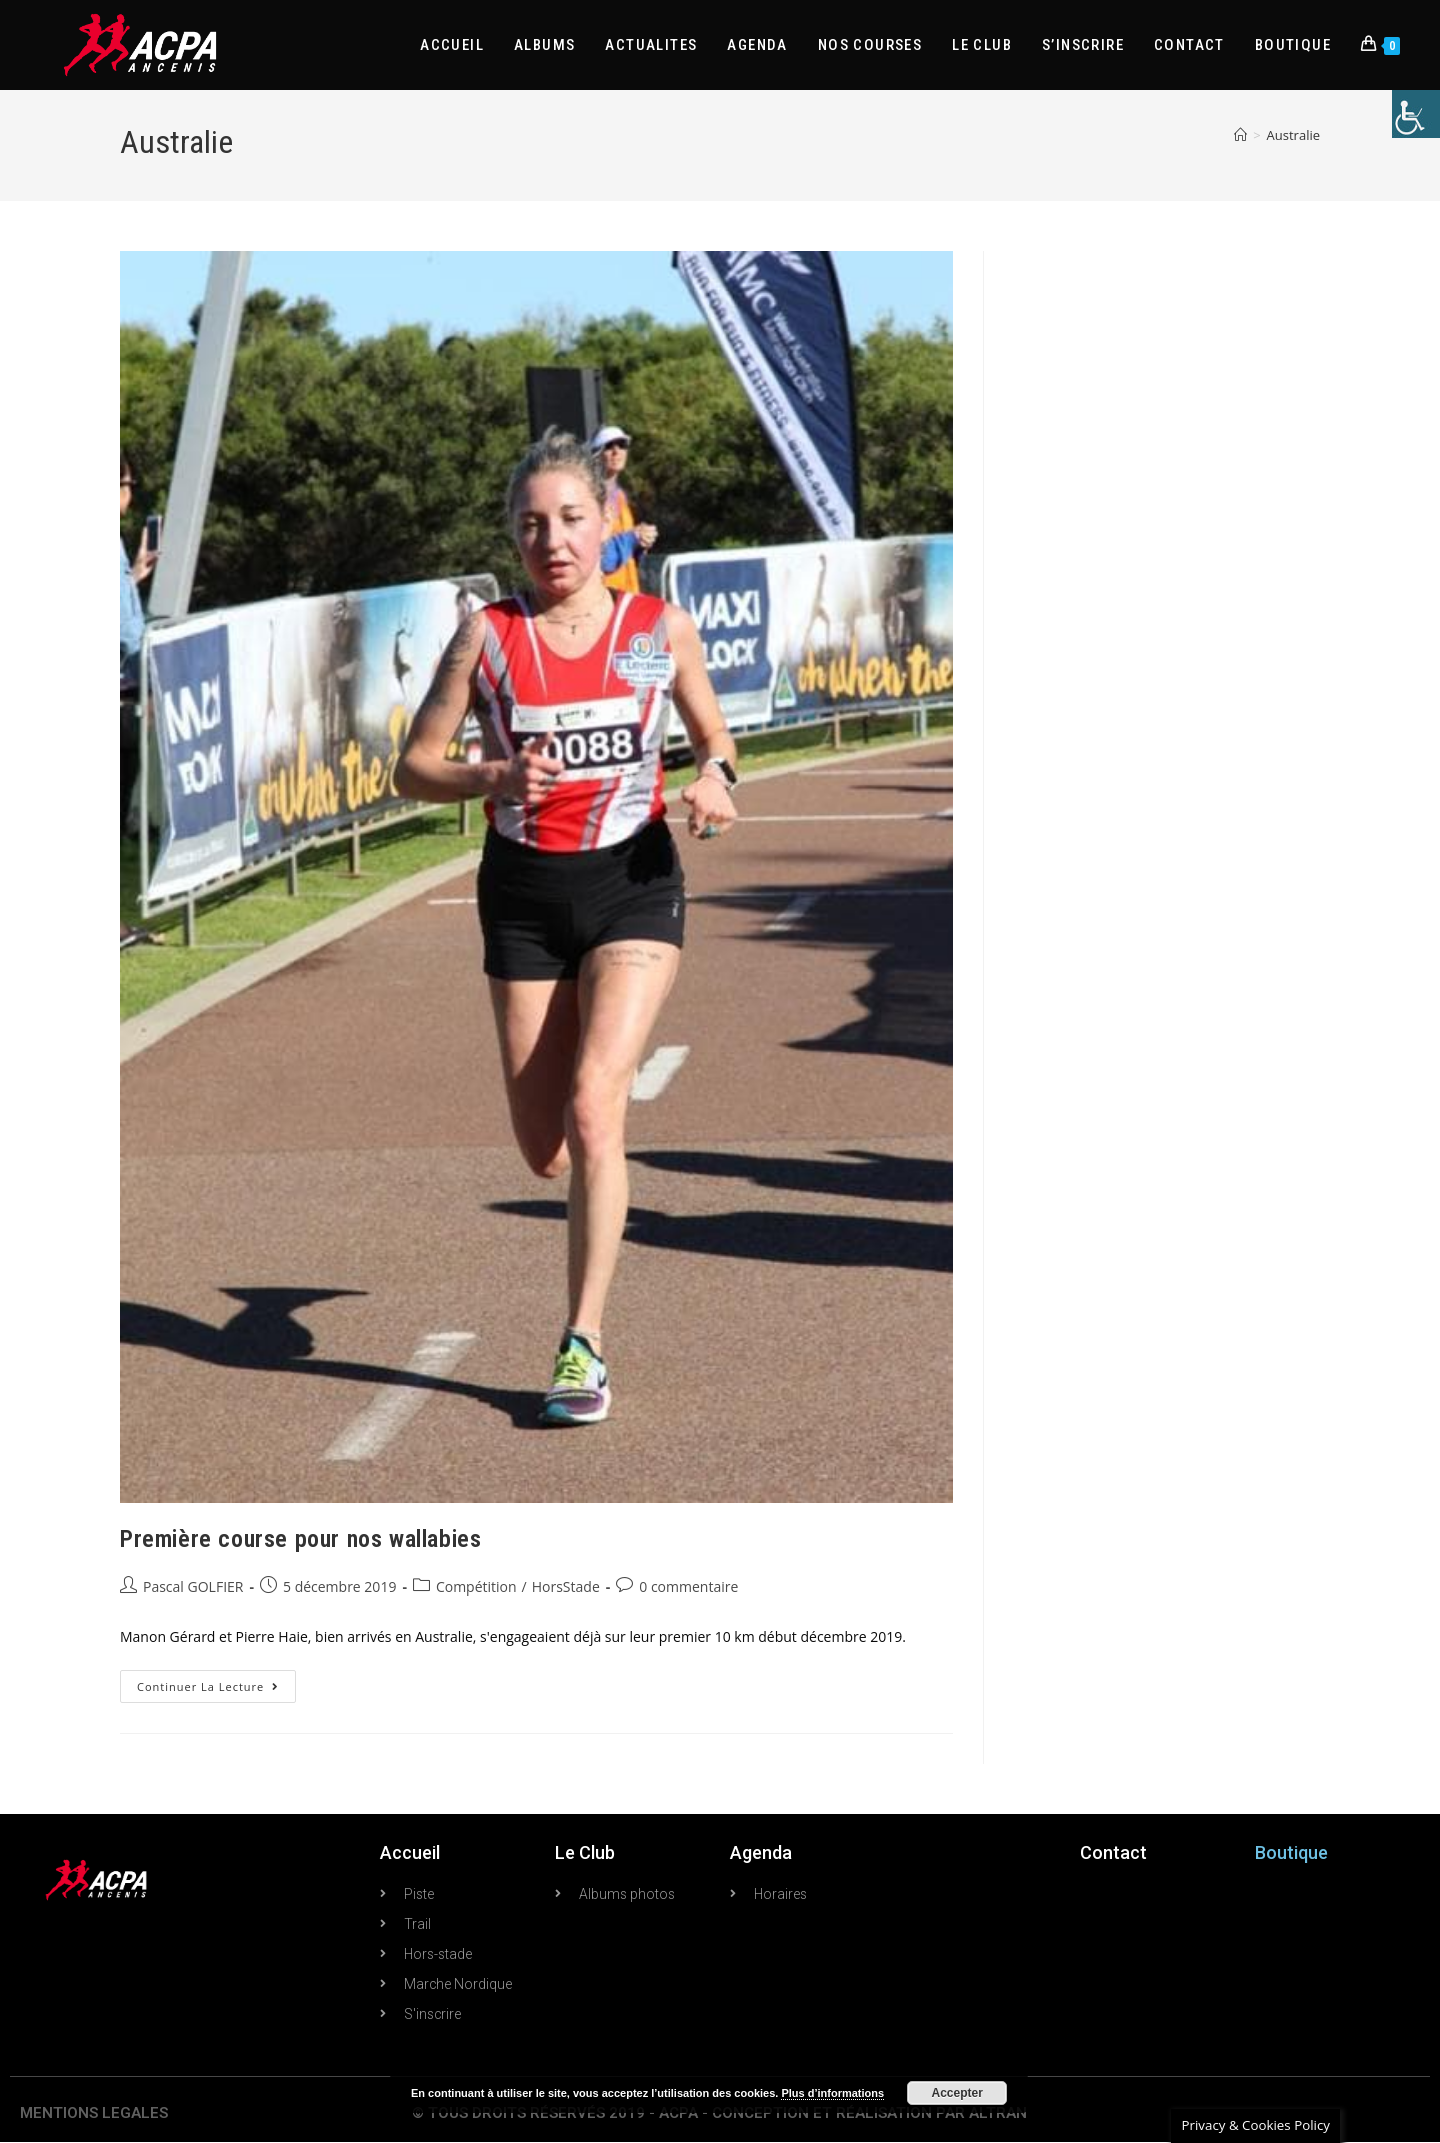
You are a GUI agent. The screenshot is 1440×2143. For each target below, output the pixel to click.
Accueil (410, 1852)
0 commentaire (688, 1586)
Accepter (957, 2093)
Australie (1293, 135)
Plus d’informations (832, 2093)
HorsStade (566, 1586)
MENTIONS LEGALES (94, 2114)
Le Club (585, 1852)
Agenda (761, 1852)
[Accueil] (1240, 135)
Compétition (476, 1586)
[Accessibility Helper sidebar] (1416, 114)
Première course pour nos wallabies (300, 1539)
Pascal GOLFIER (193, 1586)
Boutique (1291, 1852)
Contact (1113, 1852)
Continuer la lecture (216, 1682)
